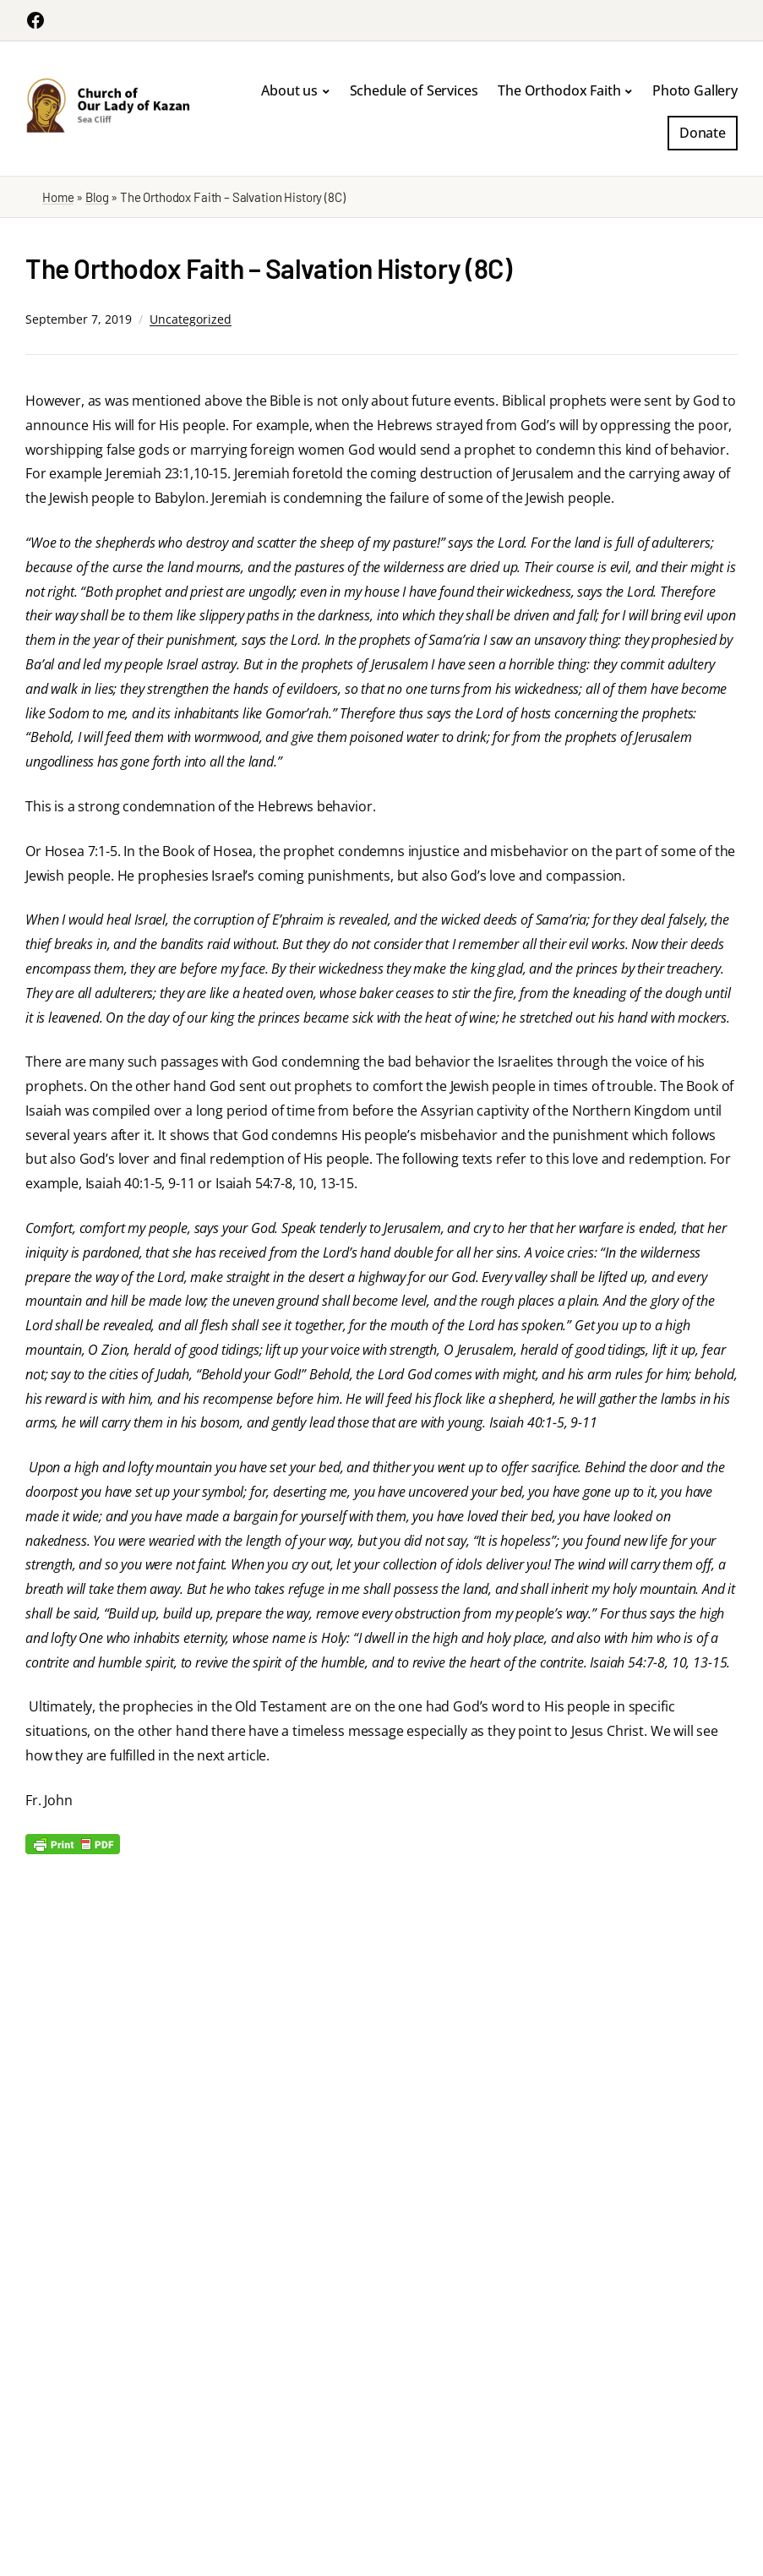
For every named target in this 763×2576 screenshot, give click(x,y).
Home (58, 197)
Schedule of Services (414, 90)
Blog (96, 197)
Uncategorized (191, 319)
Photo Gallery (695, 90)
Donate (702, 132)
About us (289, 90)
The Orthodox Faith (559, 90)
